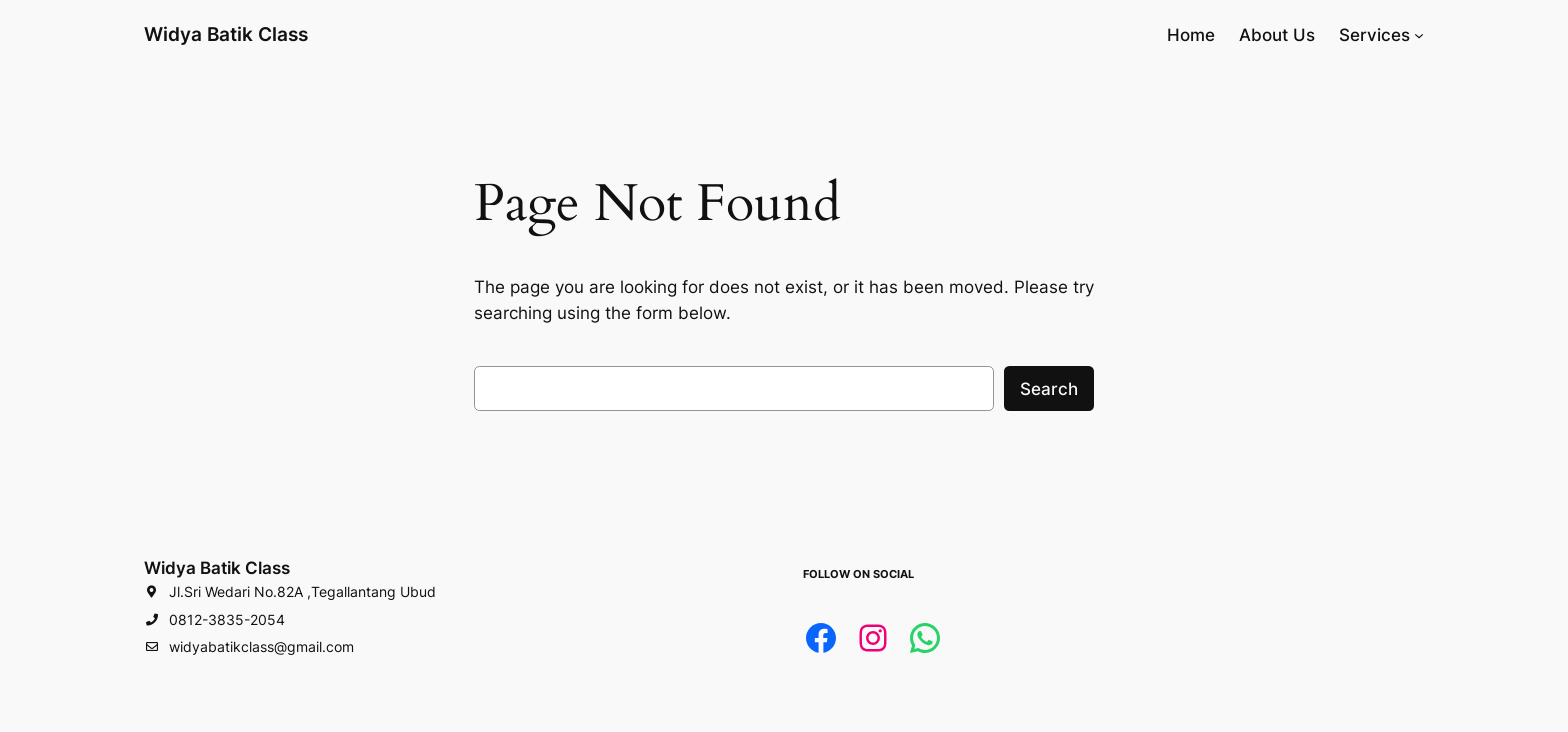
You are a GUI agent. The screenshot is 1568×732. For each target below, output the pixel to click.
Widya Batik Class (226, 34)
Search (1049, 389)
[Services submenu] (1419, 35)
